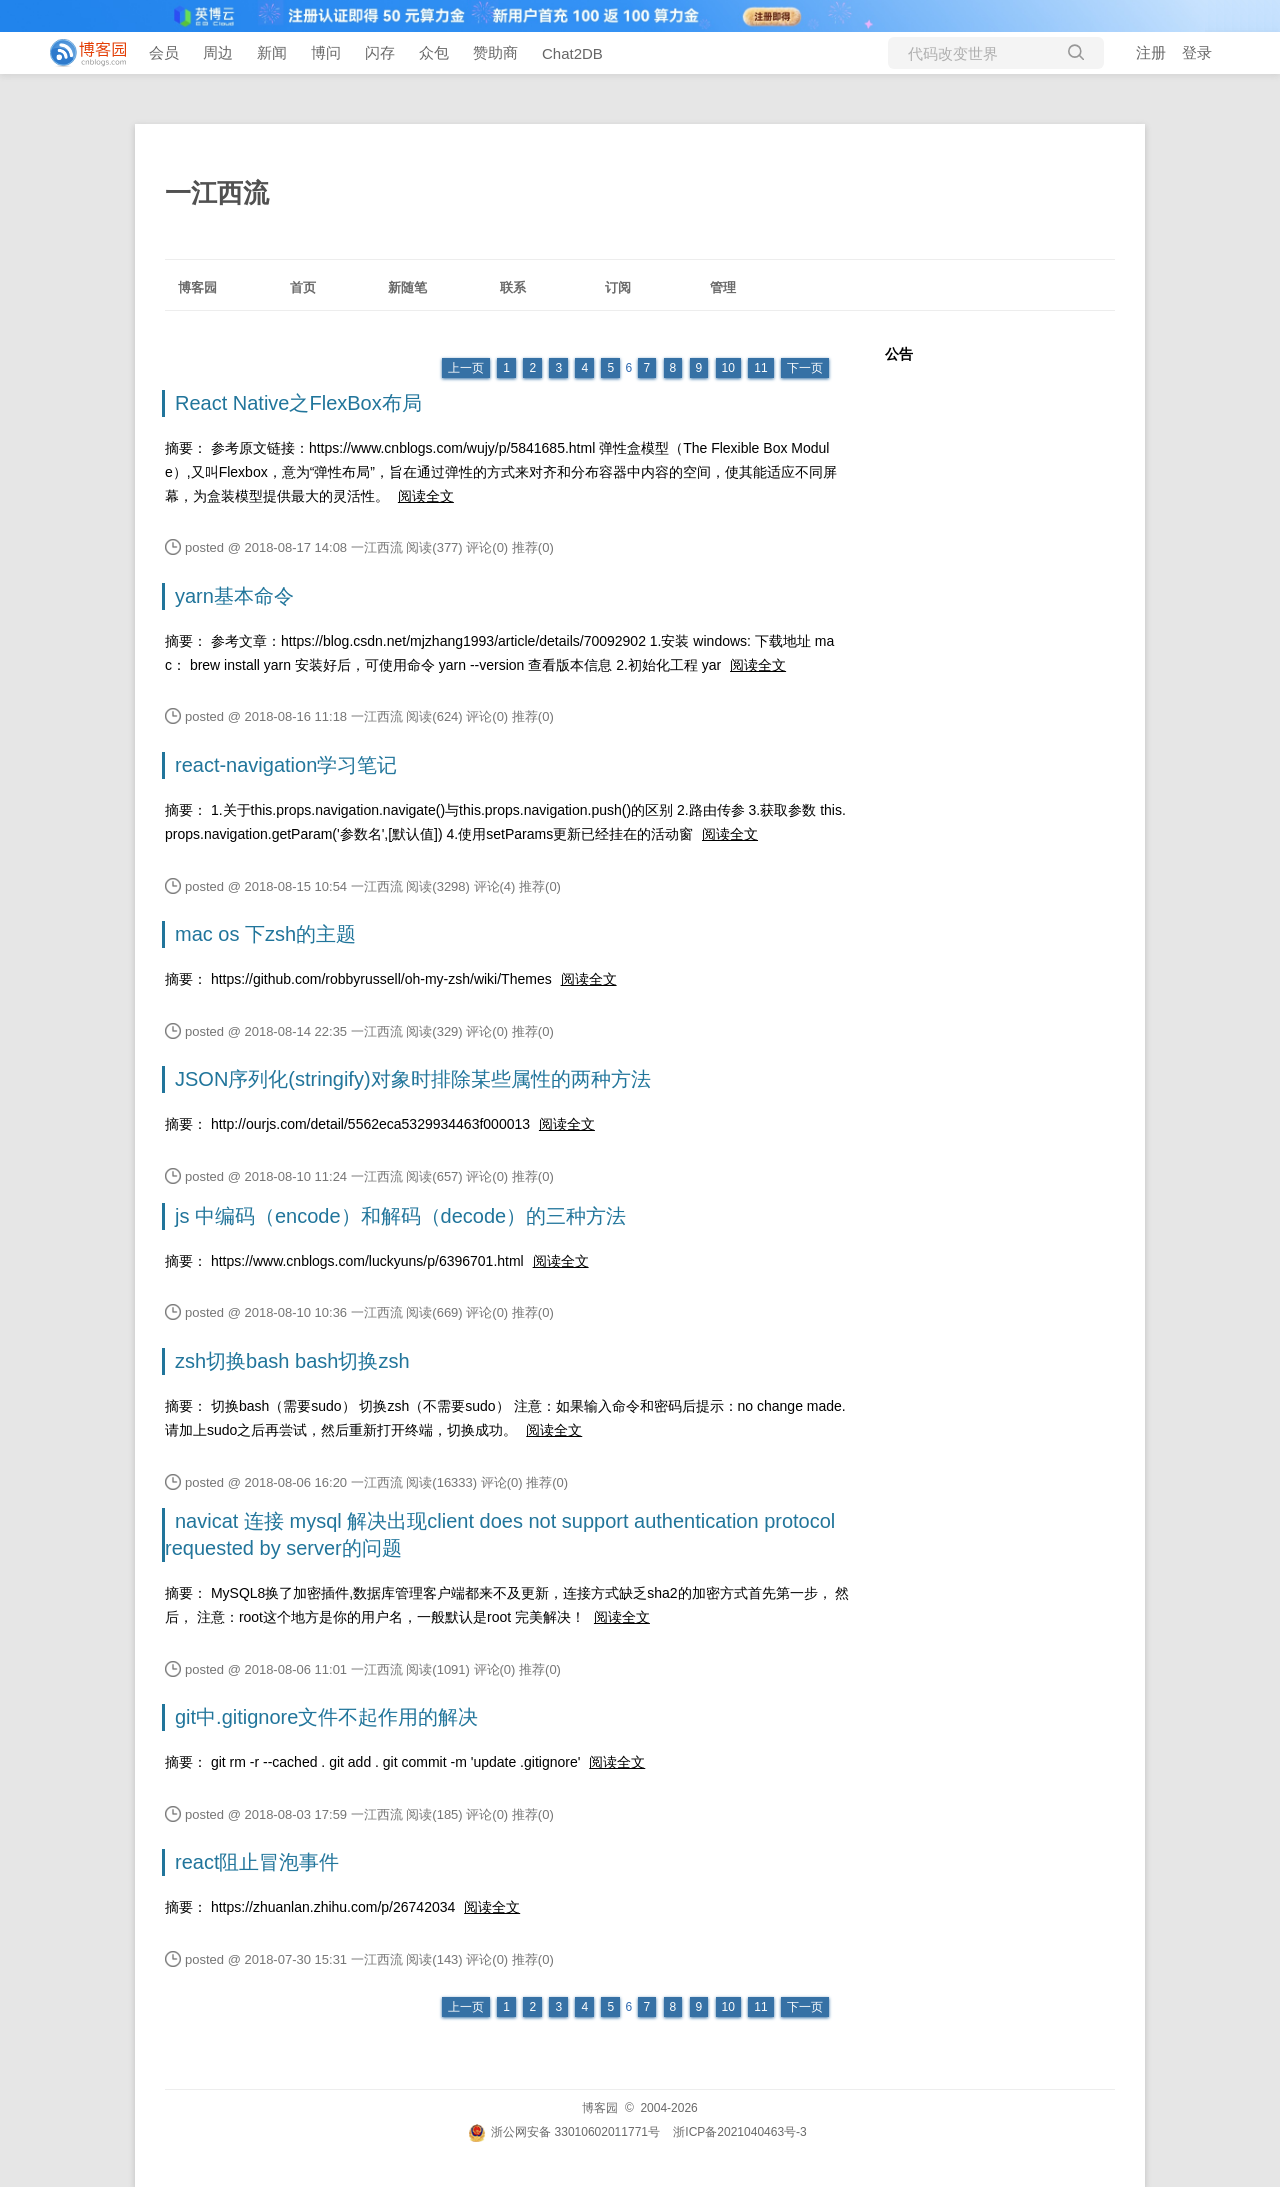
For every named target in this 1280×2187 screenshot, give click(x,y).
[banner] (80, 53)
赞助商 (495, 52)
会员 (164, 52)
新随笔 (407, 287)
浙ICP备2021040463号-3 (739, 2132)
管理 (723, 287)
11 (760, 368)
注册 (1151, 52)
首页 (303, 287)
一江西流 (217, 193)
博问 (326, 52)
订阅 (618, 287)
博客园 (197, 287)
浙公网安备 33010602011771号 (564, 2132)
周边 (218, 52)
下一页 (805, 368)
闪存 (380, 52)
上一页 (466, 368)
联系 (513, 287)
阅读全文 (426, 496)
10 (728, 368)
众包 (434, 52)
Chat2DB (572, 53)
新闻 (272, 52)
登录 (1197, 52)
